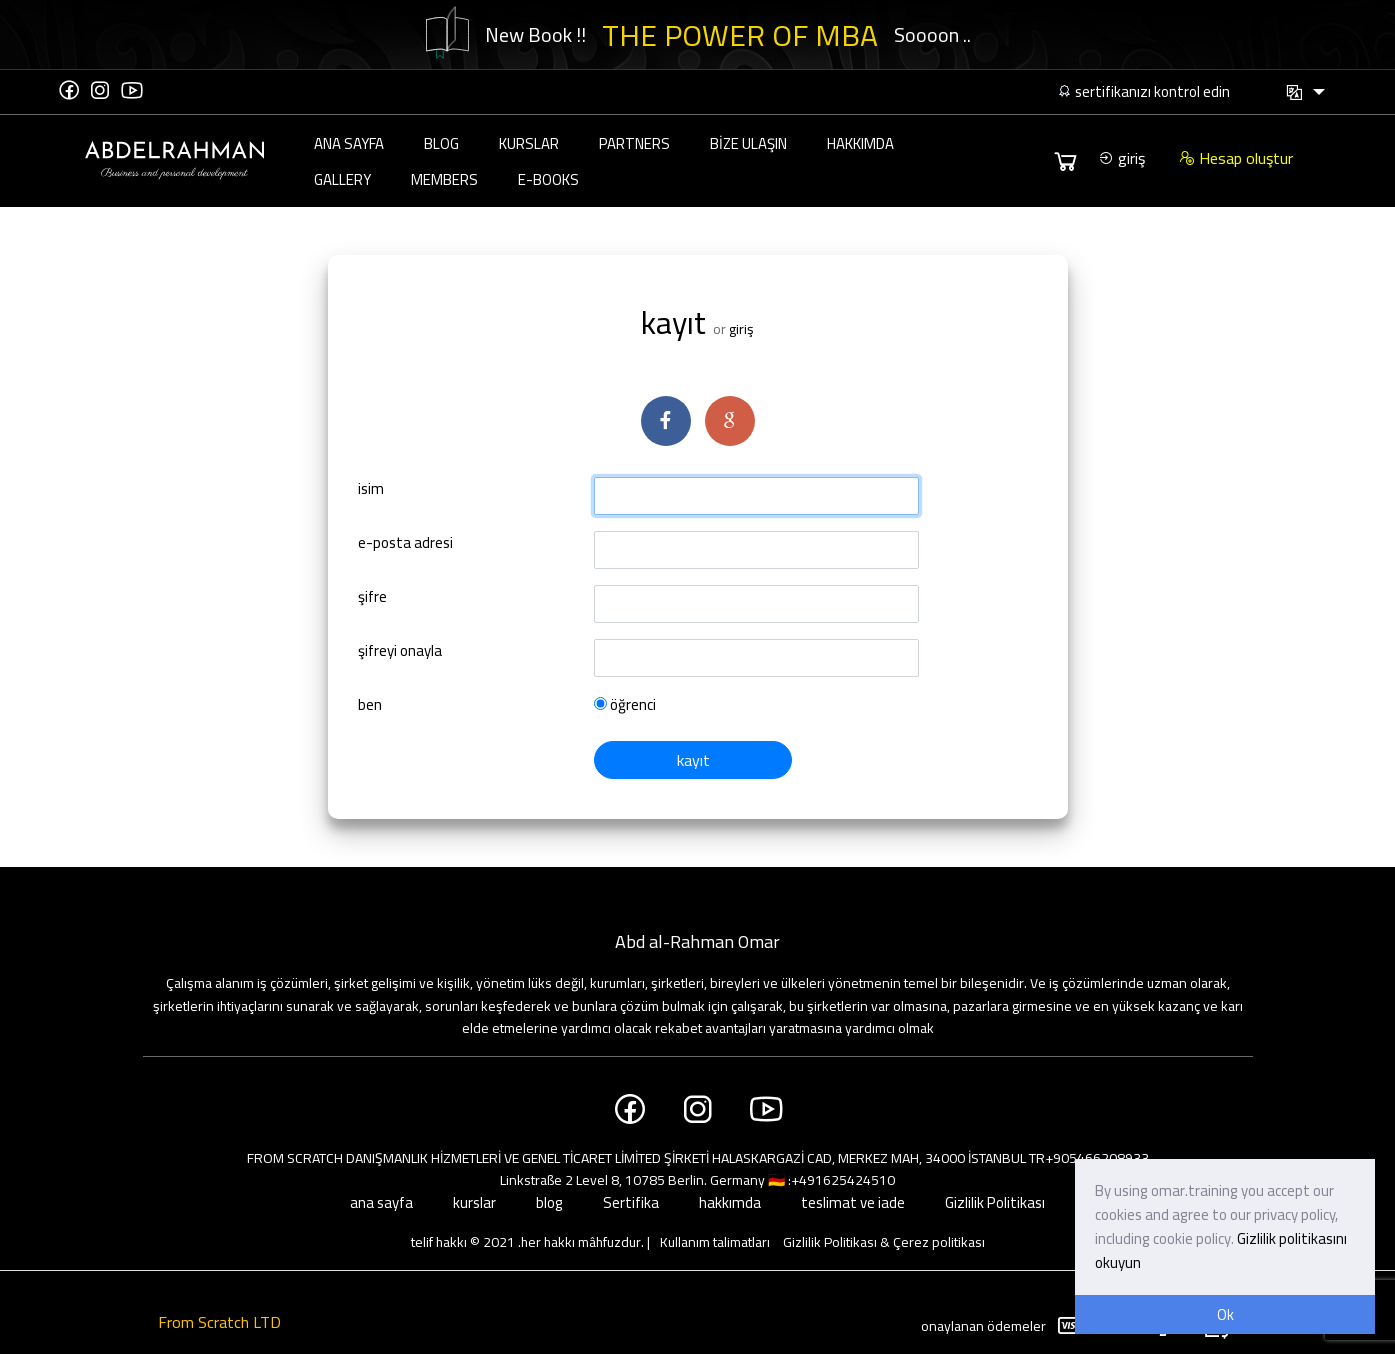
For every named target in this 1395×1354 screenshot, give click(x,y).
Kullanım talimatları (715, 1242)
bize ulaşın (748, 143)
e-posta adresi (405, 544)
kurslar (529, 143)
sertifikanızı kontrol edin (1143, 91)
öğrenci (625, 705)
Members (444, 179)
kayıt (693, 760)
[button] (1304, 92)
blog (441, 143)
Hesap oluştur (1236, 158)
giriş (1121, 158)
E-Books (548, 179)
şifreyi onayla (400, 652)
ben (370, 705)
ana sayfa (349, 143)
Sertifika (631, 1202)
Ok (1225, 1314)
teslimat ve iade (853, 1202)
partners (634, 143)
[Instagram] (100, 90)
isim (371, 490)
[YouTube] (132, 90)
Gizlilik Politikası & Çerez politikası (884, 1242)
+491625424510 (843, 1180)
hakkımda (860, 143)
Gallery (342, 179)
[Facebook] (69, 90)
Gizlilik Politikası (995, 1202)
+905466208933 (1097, 1158)
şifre (372, 598)
